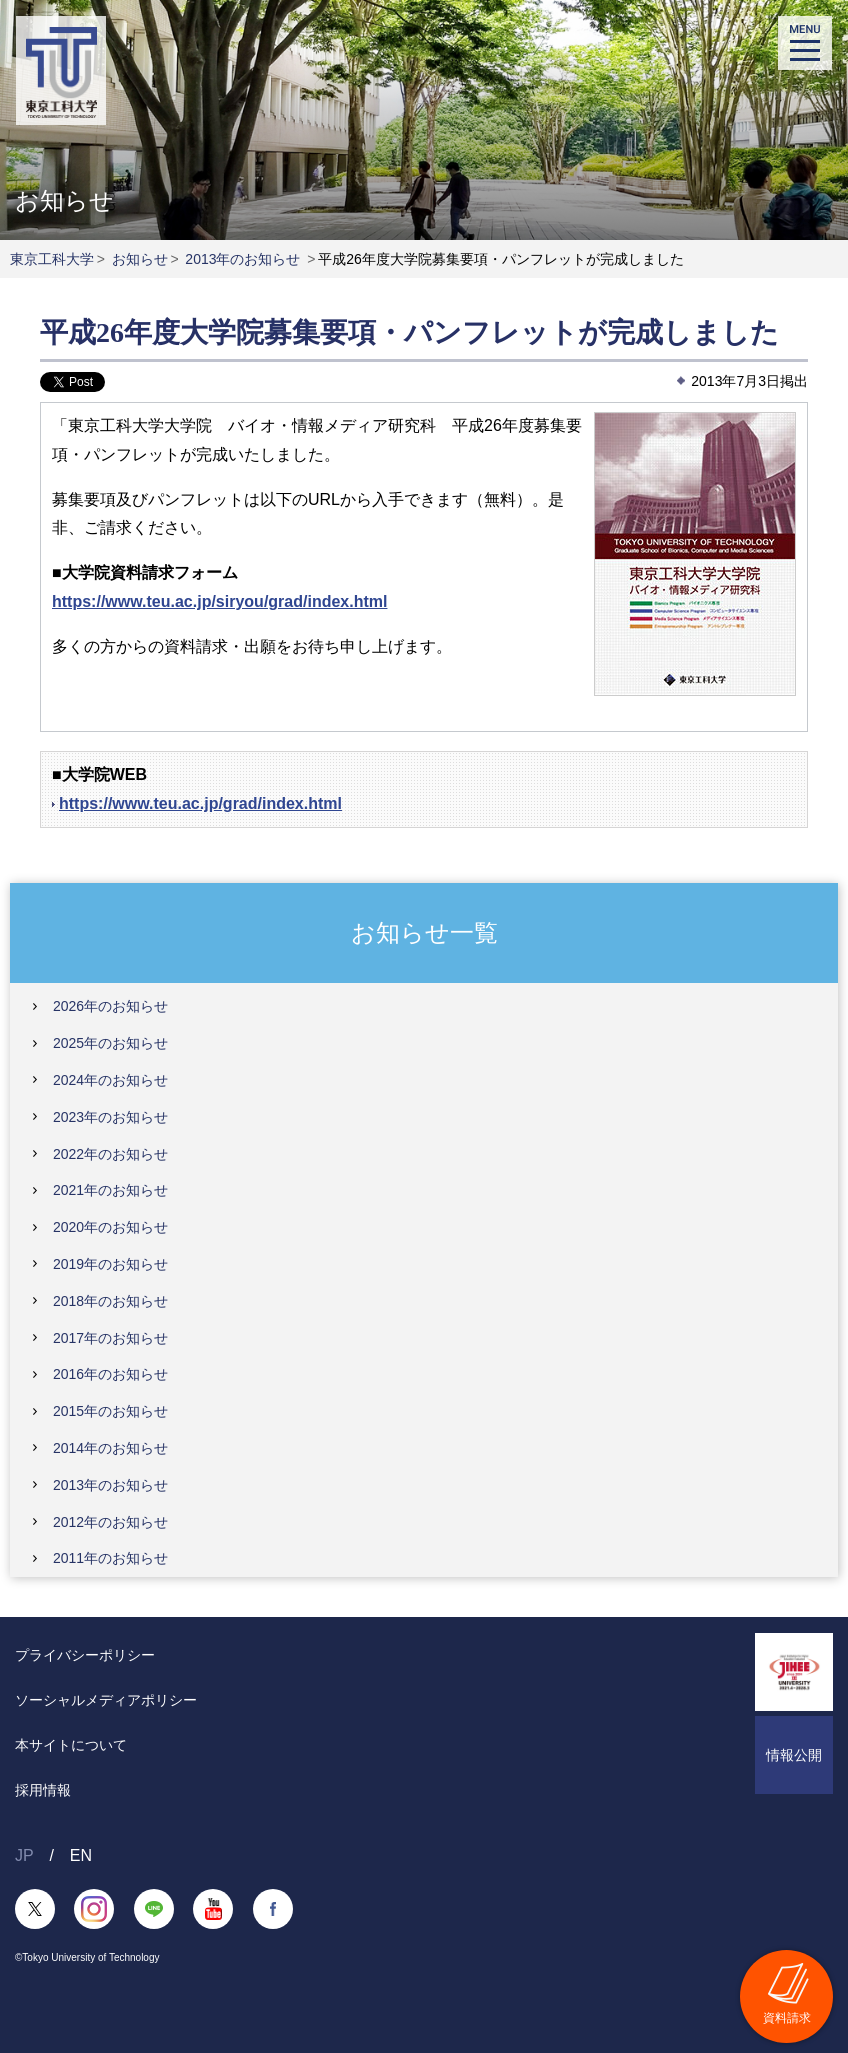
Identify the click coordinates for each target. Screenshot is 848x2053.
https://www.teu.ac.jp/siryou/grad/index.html (219, 601)
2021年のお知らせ (110, 1190)
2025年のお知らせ (110, 1043)
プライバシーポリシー (85, 1655)
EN (81, 1855)
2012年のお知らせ (110, 1522)
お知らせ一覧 (424, 932)
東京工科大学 (52, 259)
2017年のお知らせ (110, 1338)
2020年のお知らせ (110, 1227)
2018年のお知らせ (110, 1301)
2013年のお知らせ (242, 259)
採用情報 (43, 1790)
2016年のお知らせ (110, 1374)
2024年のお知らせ (110, 1080)
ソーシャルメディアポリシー (106, 1700)
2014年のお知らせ (110, 1448)
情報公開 (794, 1755)
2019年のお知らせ (110, 1264)
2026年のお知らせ (110, 1006)
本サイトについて (71, 1745)
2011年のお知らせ (110, 1558)
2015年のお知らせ (110, 1411)
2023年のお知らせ (110, 1117)
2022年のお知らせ (110, 1154)
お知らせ (140, 259)
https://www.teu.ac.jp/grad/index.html (200, 803)
